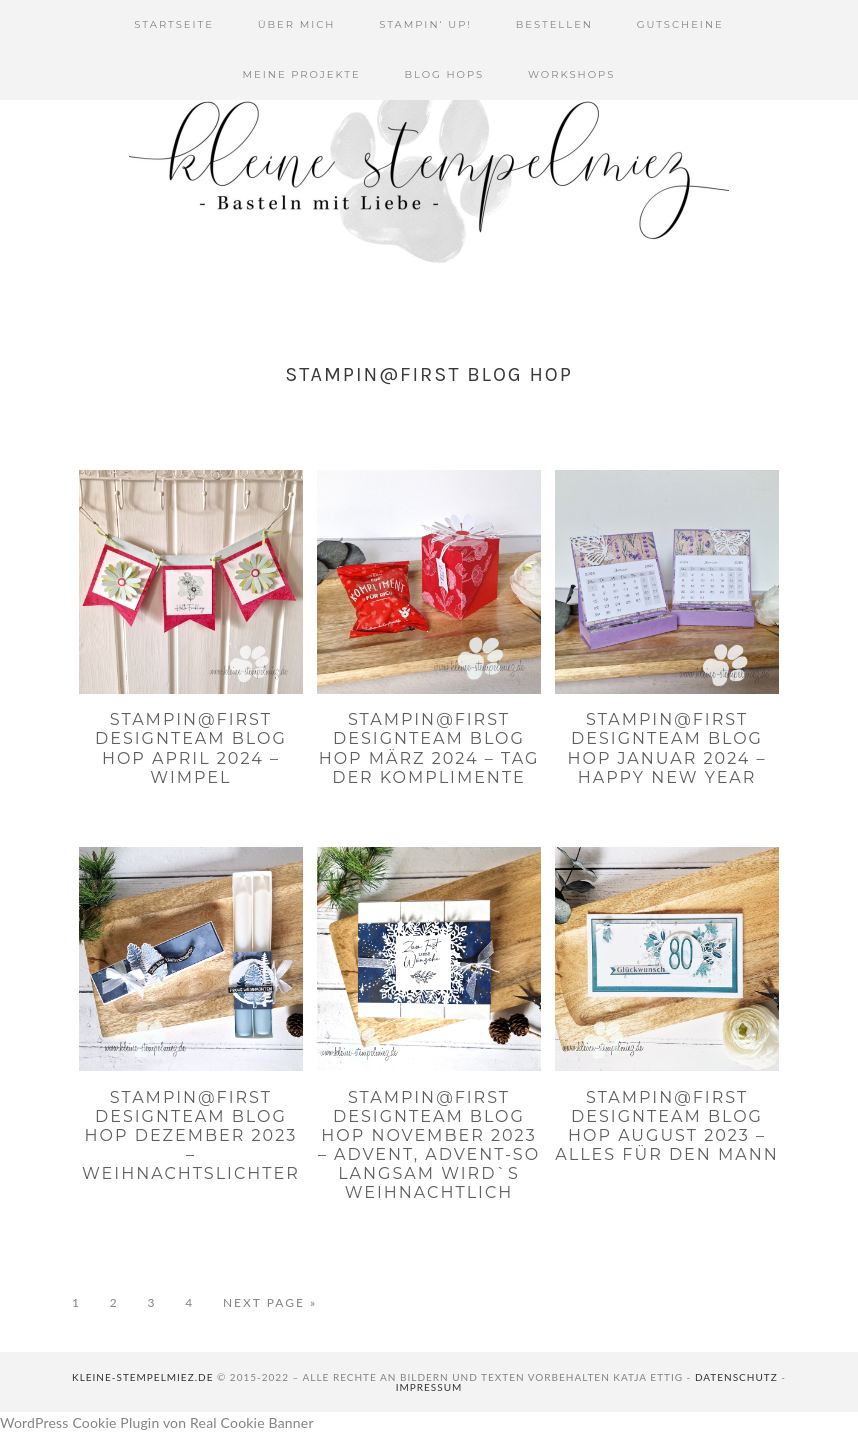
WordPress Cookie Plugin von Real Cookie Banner (157, 1422)
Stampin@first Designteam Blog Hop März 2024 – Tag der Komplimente (429, 748)
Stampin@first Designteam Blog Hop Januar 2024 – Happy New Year (666, 748)
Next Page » (270, 1303)
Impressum (429, 1387)
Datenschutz (736, 1377)
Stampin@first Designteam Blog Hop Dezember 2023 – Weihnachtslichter (191, 1136)
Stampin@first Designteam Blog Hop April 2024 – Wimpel (191, 748)
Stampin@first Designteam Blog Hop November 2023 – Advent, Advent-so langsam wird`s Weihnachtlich (429, 1145)
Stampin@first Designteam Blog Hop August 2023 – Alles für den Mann (667, 1126)
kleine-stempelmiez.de (142, 1377)
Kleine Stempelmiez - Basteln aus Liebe (429, 170)
